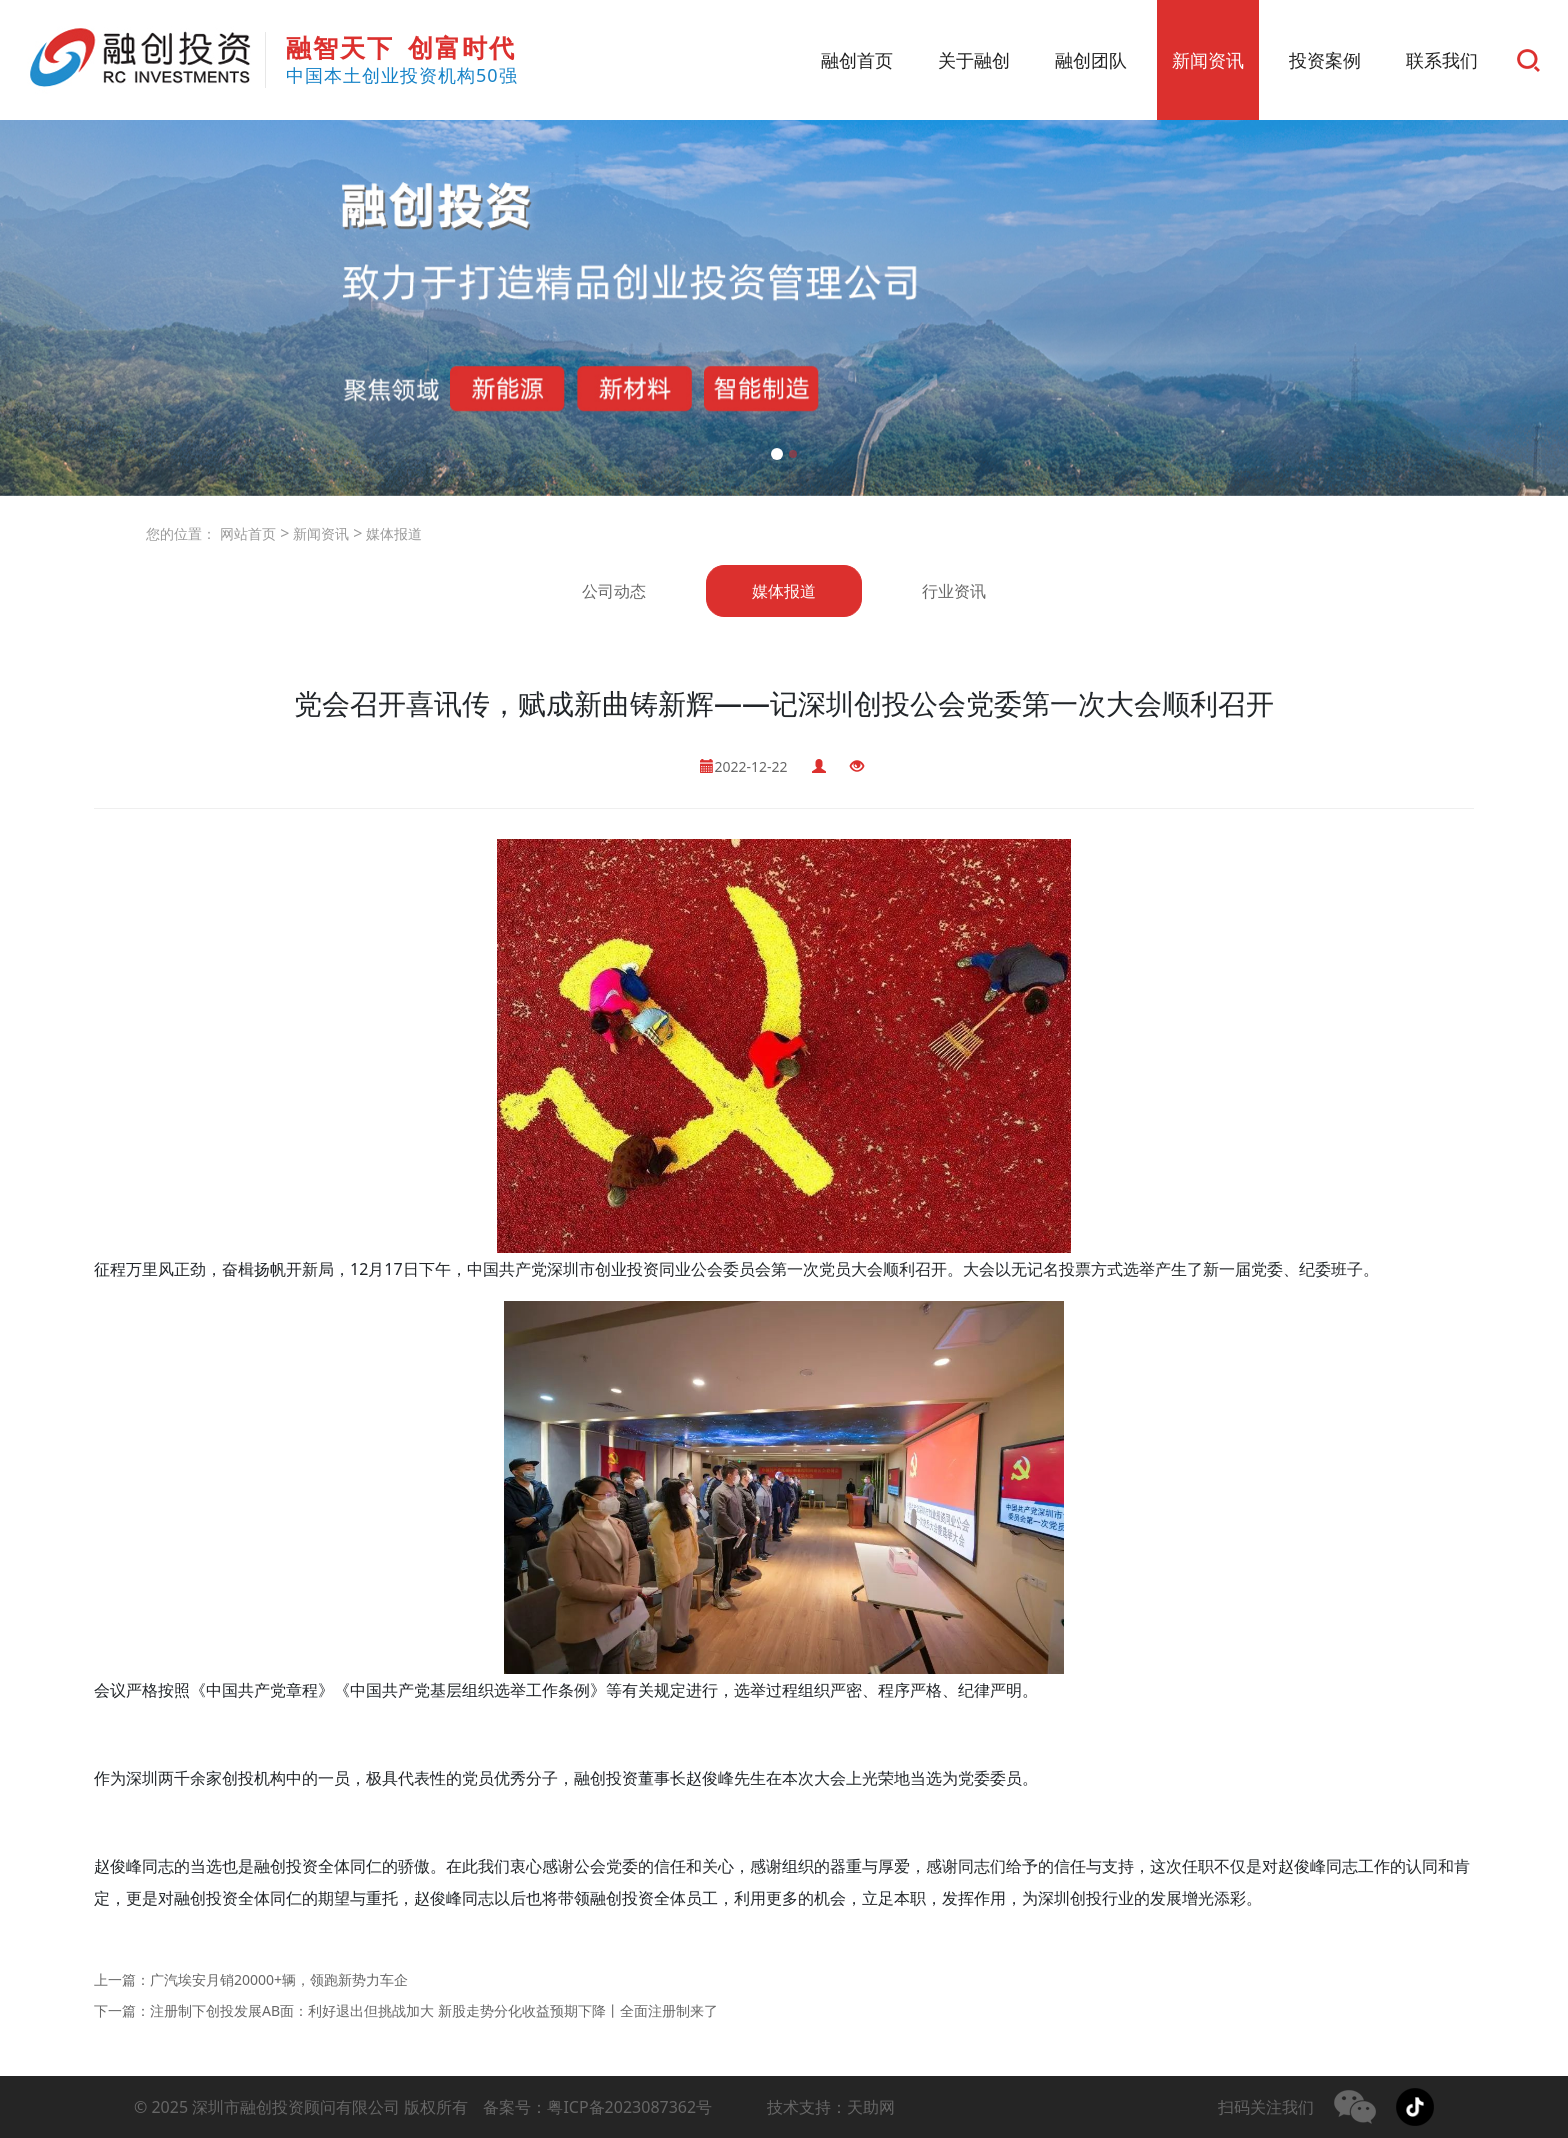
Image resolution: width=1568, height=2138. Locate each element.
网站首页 (248, 533)
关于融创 (974, 60)
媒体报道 (392, 533)
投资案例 (1325, 60)
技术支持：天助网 (831, 2107)
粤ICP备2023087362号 (629, 2107)
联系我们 (1442, 60)
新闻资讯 (1208, 60)
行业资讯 (954, 591)
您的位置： (181, 533)
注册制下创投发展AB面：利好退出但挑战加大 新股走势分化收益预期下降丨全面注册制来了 (434, 2010)
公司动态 (614, 591)
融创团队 (1091, 60)
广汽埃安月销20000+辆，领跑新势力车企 (279, 1979)
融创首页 (857, 60)
